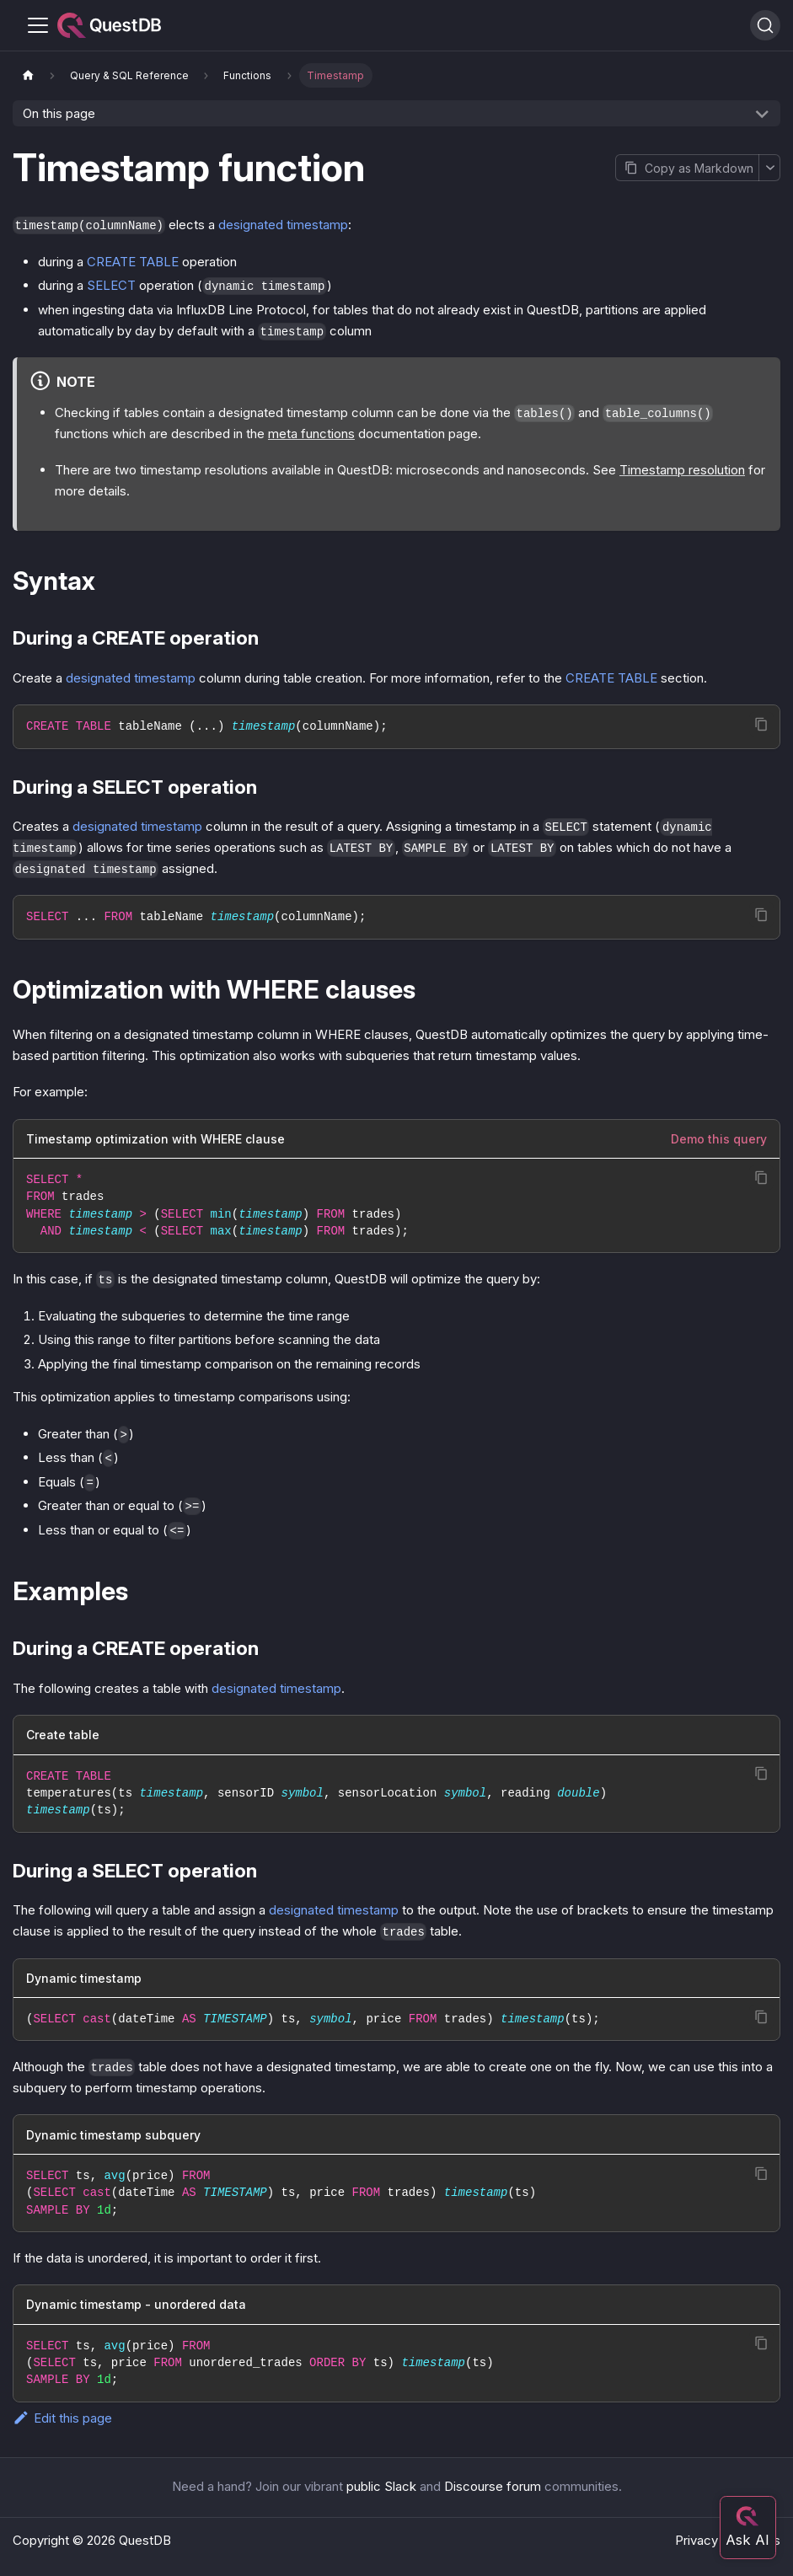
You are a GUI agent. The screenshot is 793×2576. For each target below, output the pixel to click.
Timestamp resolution (682, 470)
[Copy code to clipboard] (761, 724)
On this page (59, 113)
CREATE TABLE (133, 262)
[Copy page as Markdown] (686, 167)
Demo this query (719, 1139)
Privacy (696, 2540)
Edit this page (62, 2418)
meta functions (311, 434)
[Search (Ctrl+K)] (765, 25)
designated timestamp (283, 225)
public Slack (381, 2486)
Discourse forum (492, 2486)
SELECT (111, 285)
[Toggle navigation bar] (38, 25)
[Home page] (28, 75)
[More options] (769, 167)
